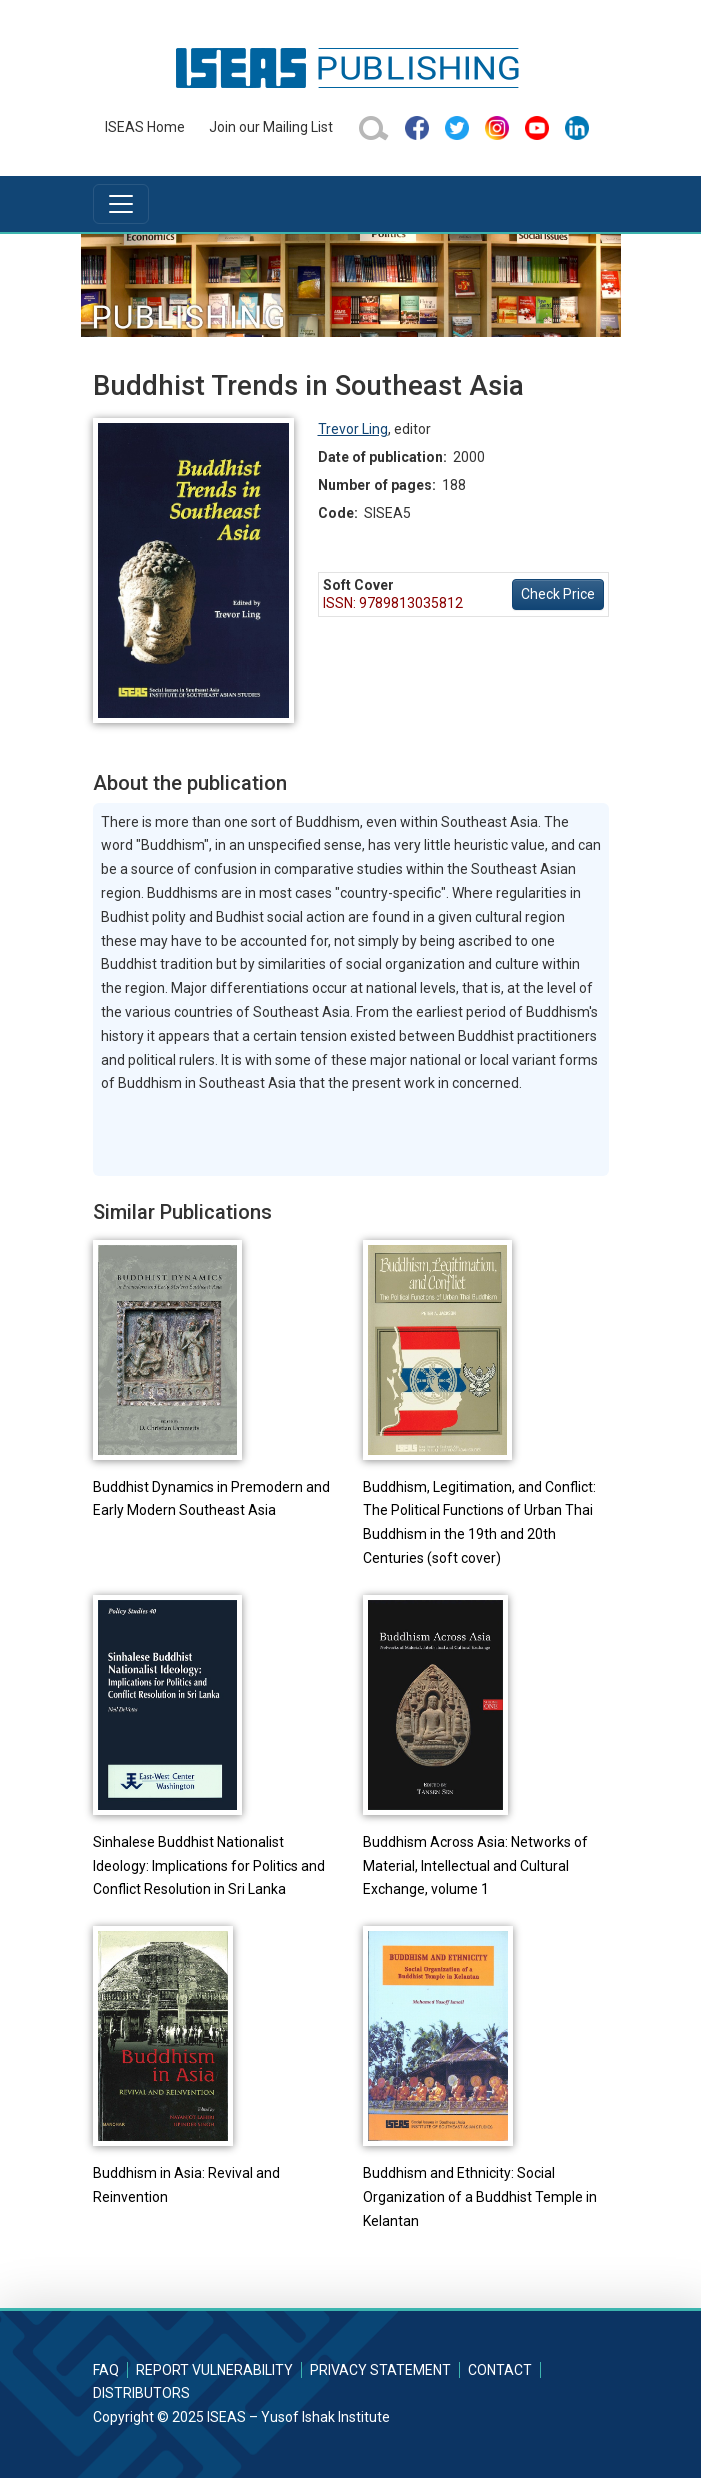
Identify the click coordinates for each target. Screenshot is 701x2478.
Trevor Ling (353, 429)
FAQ (106, 2370)
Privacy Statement (380, 2370)
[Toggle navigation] (121, 204)
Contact (500, 2370)
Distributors (141, 2393)
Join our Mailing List (271, 127)
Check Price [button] (558, 594)
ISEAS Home (145, 127)
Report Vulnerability (214, 2370)
